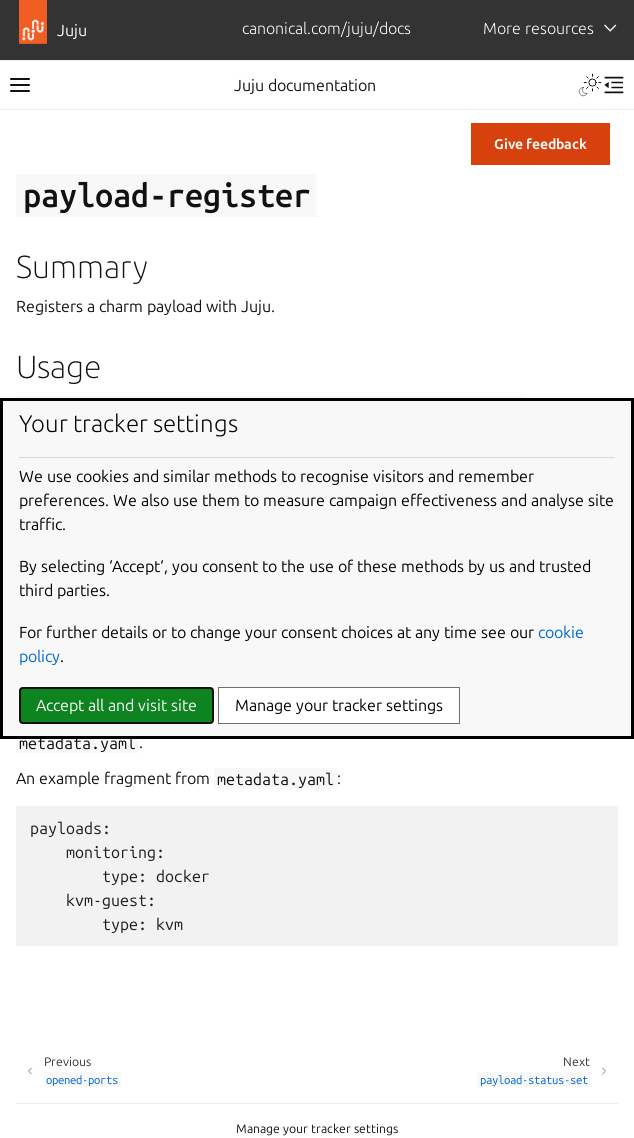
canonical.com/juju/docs (326, 28)
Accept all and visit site (116, 705)
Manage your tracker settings (317, 1128)
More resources (538, 28)
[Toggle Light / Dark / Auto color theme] (590, 85)
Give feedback (540, 144)
